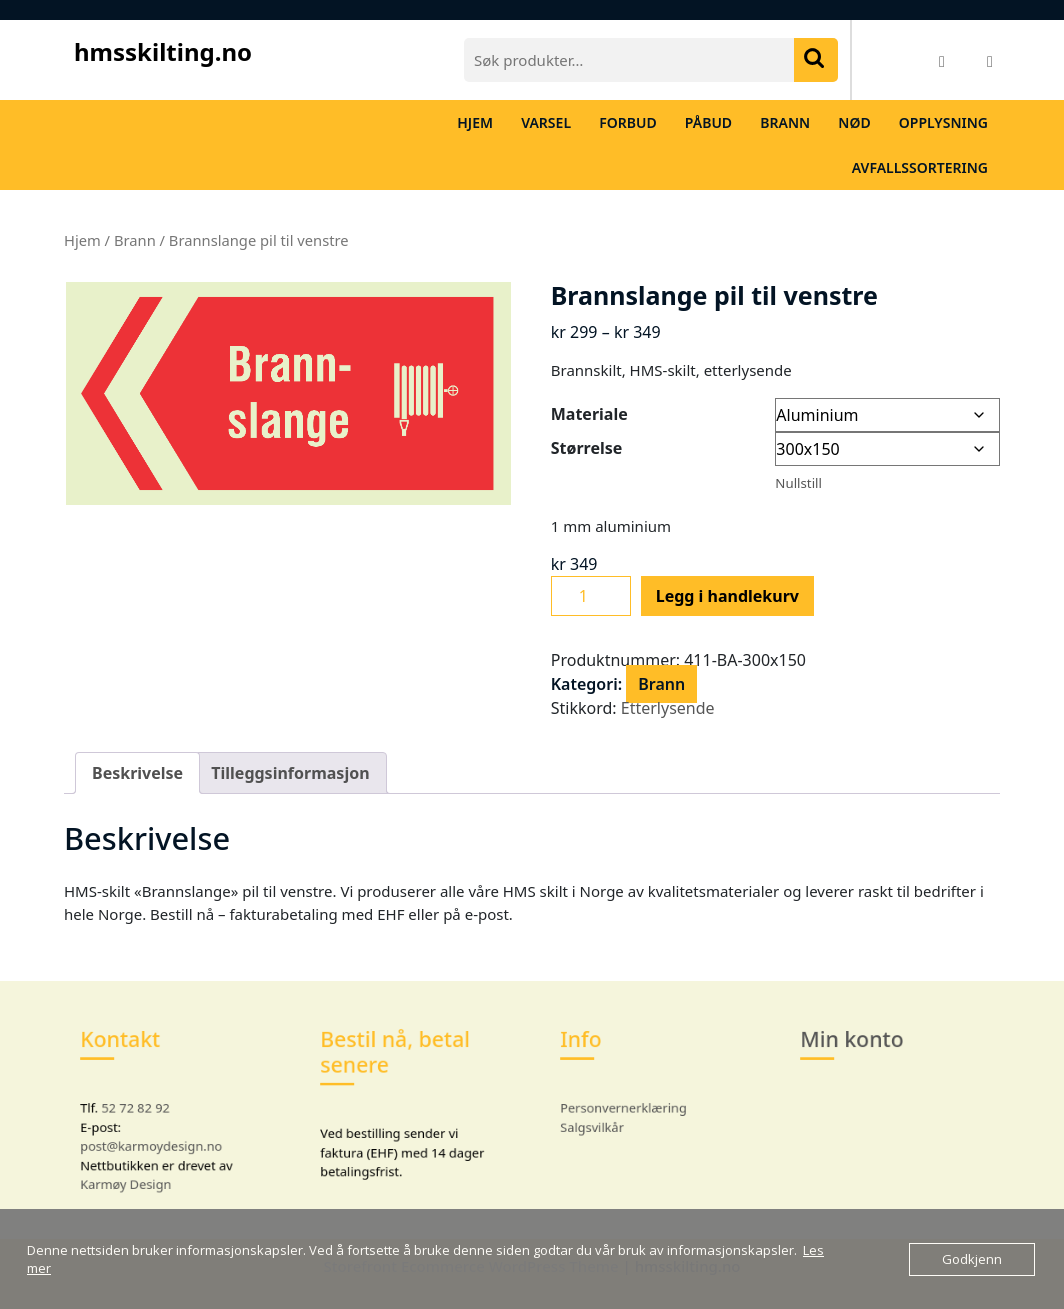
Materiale (589, 414)
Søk (816, 60)
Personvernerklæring (630, 1107)
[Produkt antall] (591, 596)
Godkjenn (972, 1259)
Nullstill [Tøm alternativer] (798, 483)
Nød (854, 122)
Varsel (546, 122)
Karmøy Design (136, 1167)
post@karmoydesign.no (156, 1137)
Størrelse (587, 448)
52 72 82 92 (143, 1107)
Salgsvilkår (605, 1122)
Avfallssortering (920, 167)
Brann (785, 122)
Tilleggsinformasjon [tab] (290, 773)
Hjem (475, 122)
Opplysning (943, 122)
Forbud (627, 122)
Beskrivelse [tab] (137, 773)
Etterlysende (668, 708)
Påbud (708, 122)
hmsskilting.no (163, 51)
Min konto (861, 1054)
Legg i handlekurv (727, 596)
